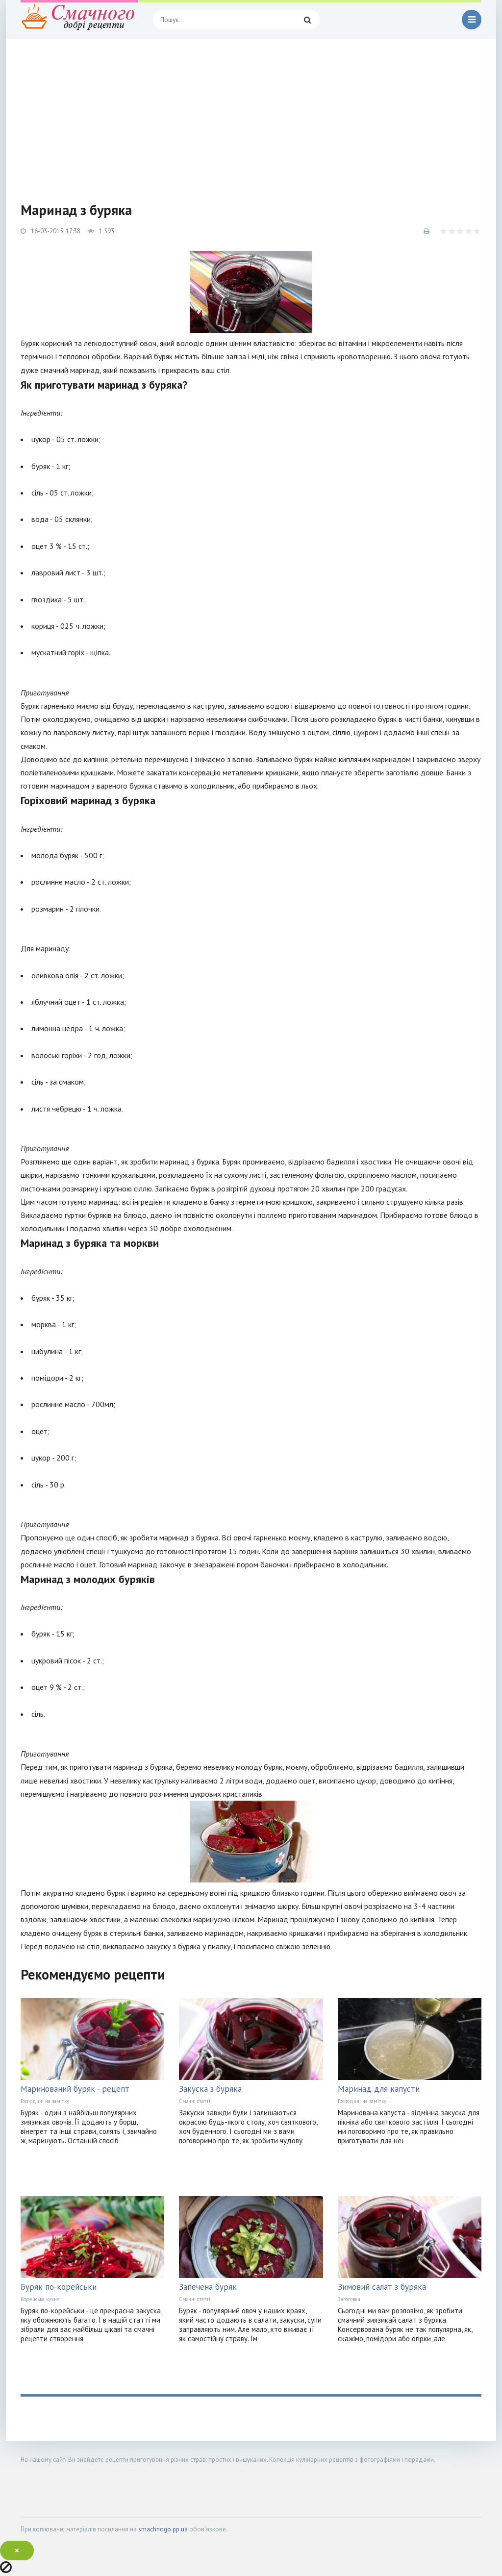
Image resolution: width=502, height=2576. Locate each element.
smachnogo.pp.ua (163, 2529)
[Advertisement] (251, 112)
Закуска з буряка (210, 2088)
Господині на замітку (45, 2101)
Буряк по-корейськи (59, 2286)
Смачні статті (194, 2101)
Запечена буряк (208, 2286)
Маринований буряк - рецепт (75, 2088)
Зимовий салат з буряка (382, 2286)
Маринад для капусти (379, 2088)
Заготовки (349, 2299)
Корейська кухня (40, 2299)
